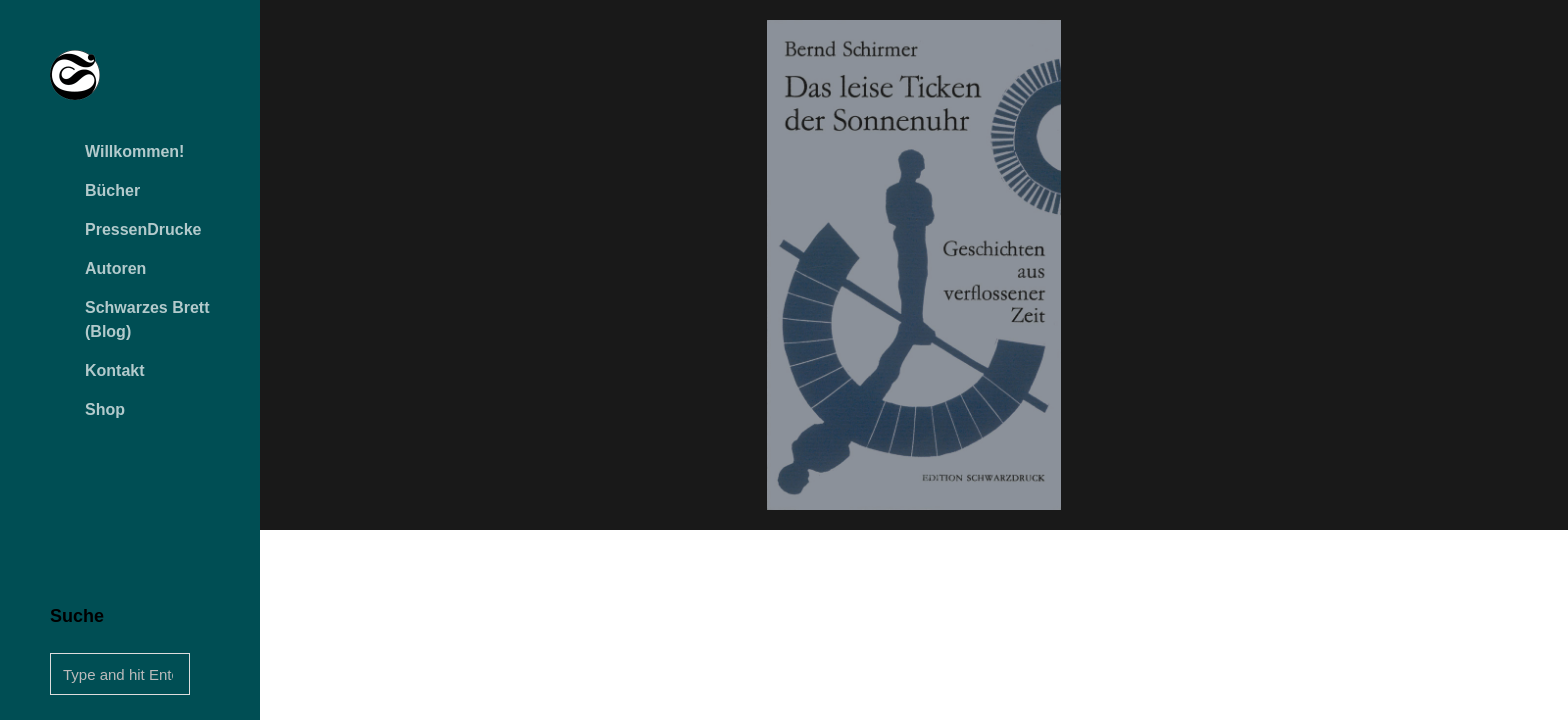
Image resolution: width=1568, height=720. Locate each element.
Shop (105, 409)
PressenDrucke (143, 229)
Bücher (112, 190)
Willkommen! (134, 151)
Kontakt (115, 370)
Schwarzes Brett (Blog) (147, 319)
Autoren (115, 268)
